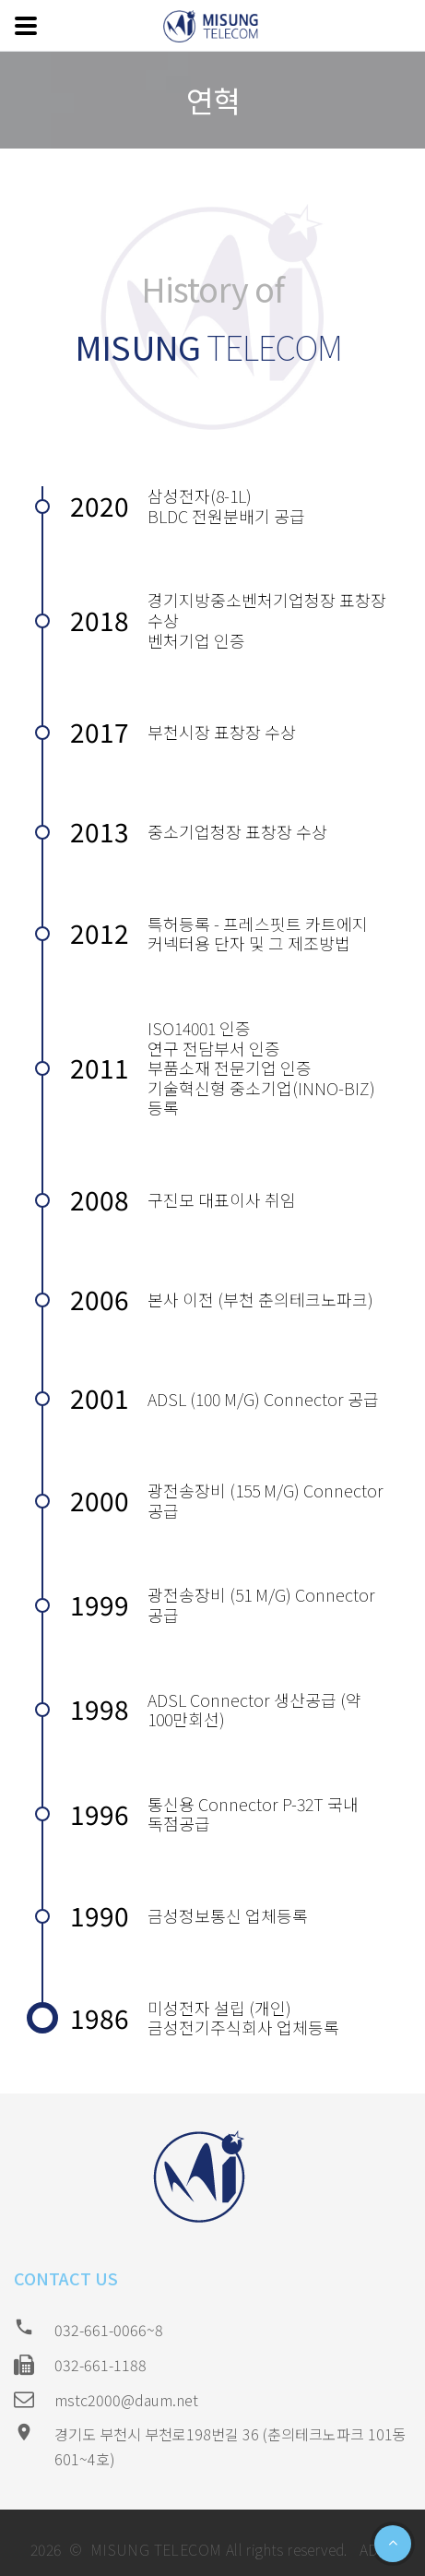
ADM (373, 2549)
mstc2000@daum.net (126, 2400)
